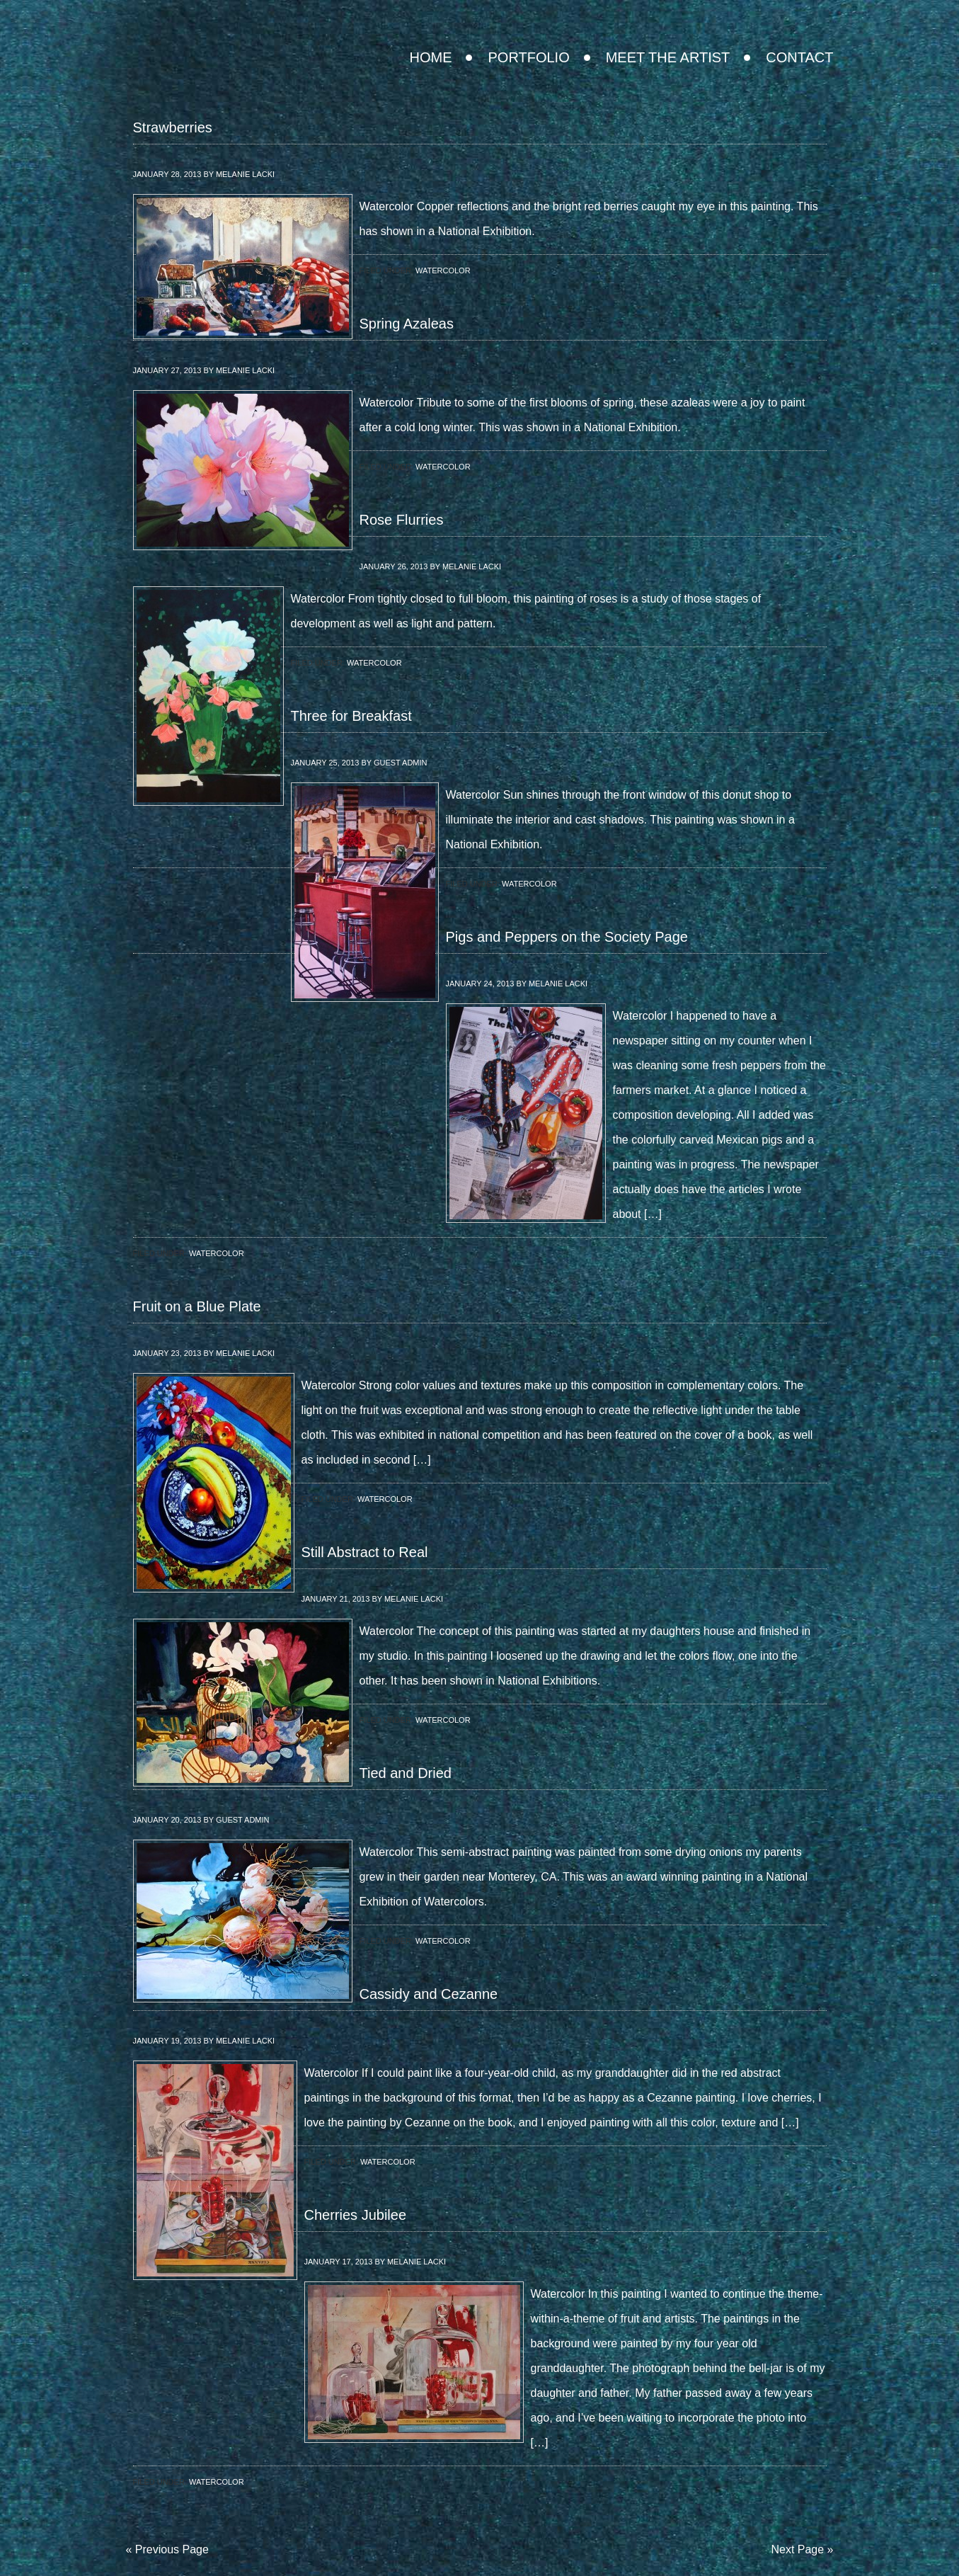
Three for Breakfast (351, 716)
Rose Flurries (402, 520)
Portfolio (528, 57)
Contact (799, 57)
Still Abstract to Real (365, 1552)
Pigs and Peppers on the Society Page (567, 937)
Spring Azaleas (407, 323)
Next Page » (802, 2549)
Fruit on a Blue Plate (197, 1306)
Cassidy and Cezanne (429, 1994)
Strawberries (172, 127)
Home (430, 57)
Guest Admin (400, 762)
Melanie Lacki (245, 174)
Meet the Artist (668, 57)
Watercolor (443, 270)
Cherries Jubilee (355, 2215)
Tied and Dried (406, 1773)
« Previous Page (167, 2549)
